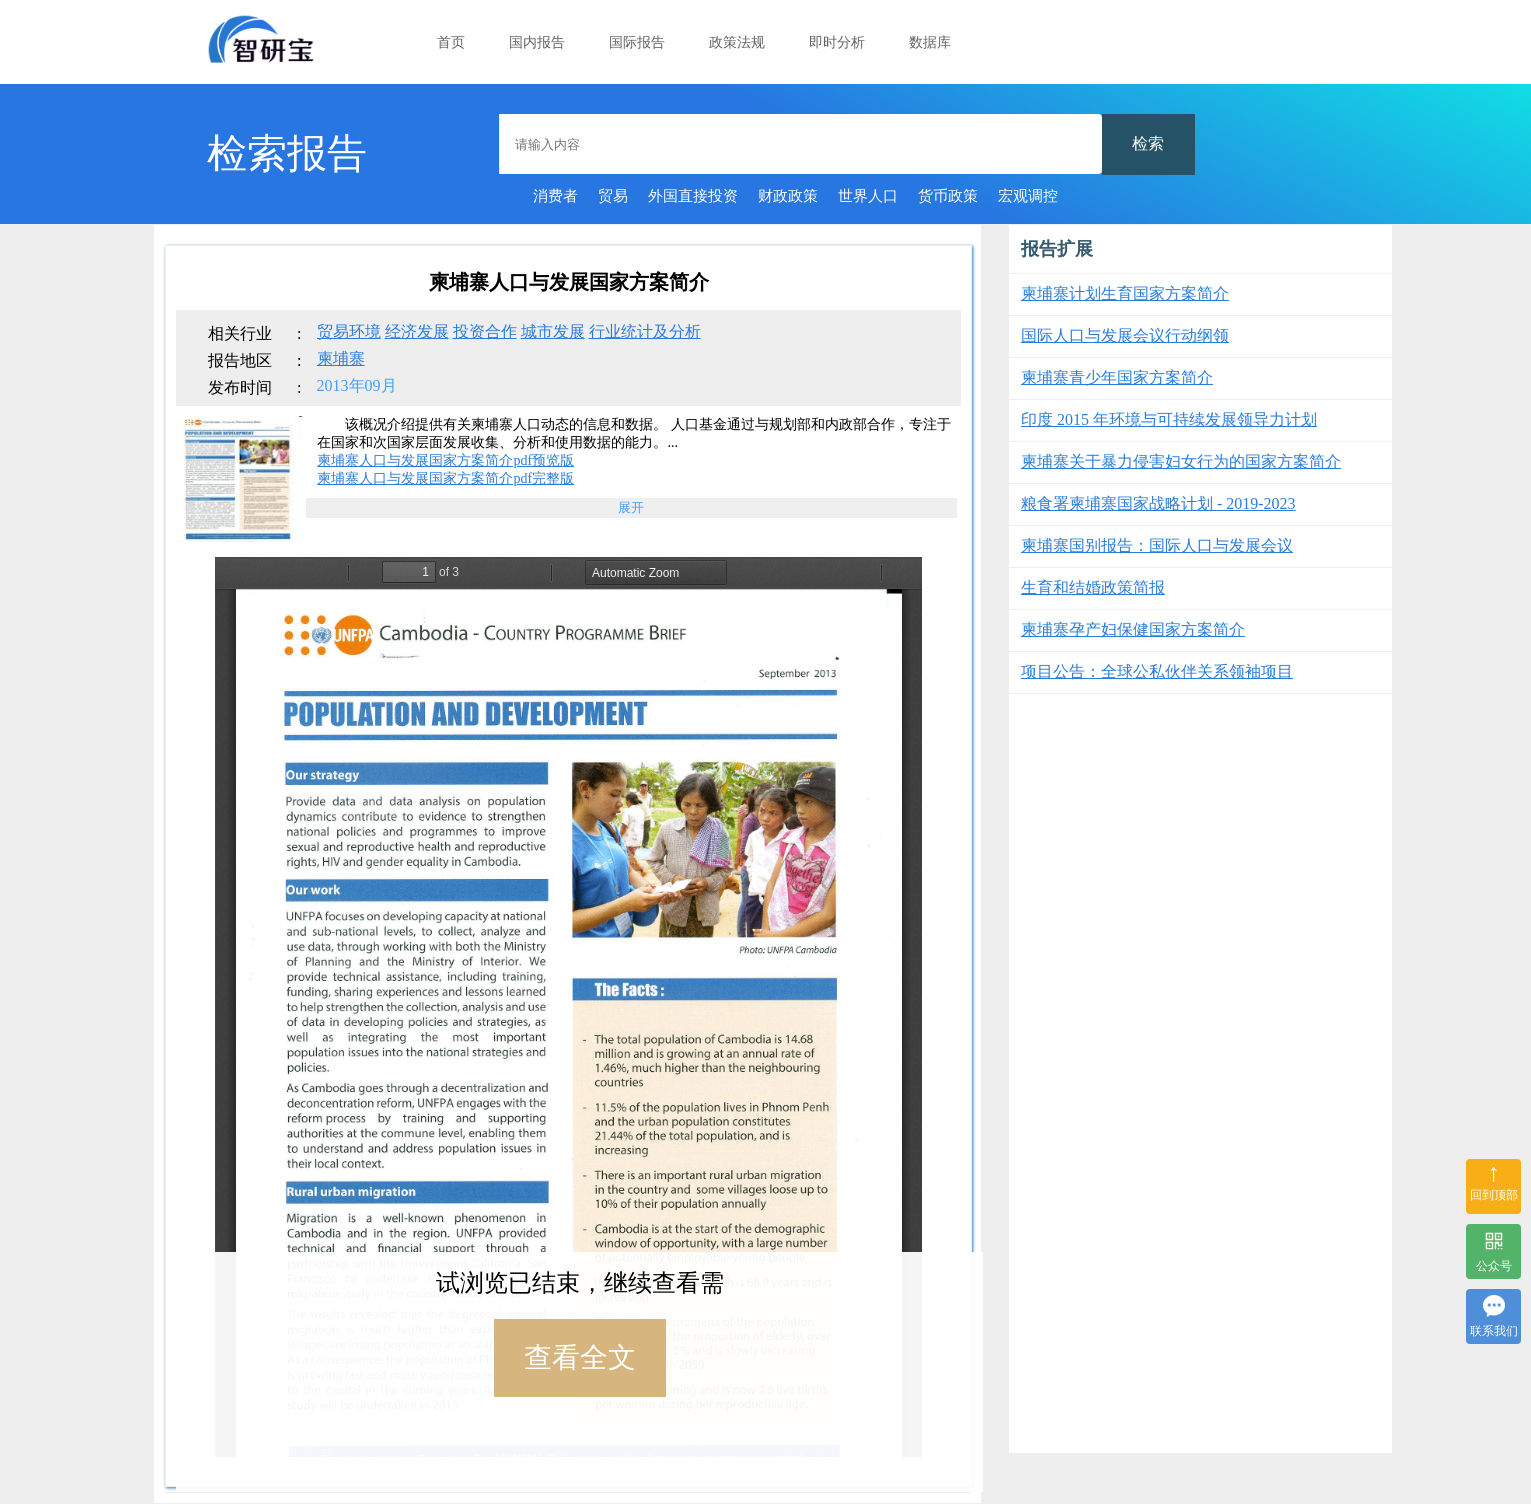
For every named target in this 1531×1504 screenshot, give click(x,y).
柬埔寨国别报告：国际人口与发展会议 (1157, 545)
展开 (631, 507)
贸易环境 (349, 331)
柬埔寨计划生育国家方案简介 (1125, 293)
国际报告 (637, 42)
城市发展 (553, 331)
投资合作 (485, 331)
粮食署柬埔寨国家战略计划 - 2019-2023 (1158, 503)
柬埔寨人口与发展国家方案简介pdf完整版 (445, 478)
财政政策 (788, 196)
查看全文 (580, 1357)
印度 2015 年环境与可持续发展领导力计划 (1169, 419)
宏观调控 (1028, 196)
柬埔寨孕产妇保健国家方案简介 (1133, 629)
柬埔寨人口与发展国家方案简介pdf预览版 (445, 460)
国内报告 (537, 42)
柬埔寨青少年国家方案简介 (1117, 377)
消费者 (555, 196)
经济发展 (417, 331)
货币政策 (948, 196)
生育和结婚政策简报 (1093, 587)
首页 (451, 42)
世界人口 (868, 196)
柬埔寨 (341, 358)
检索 (1148, 143)
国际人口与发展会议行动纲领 (1125, 335)
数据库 (930, 42)
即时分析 (837, 42)
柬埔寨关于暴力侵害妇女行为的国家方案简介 (1181, 461)
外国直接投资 (693, 196)
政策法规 (737, 42)
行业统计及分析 (645, 331)
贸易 (613, 196)
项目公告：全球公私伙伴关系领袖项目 (1157, 671)
